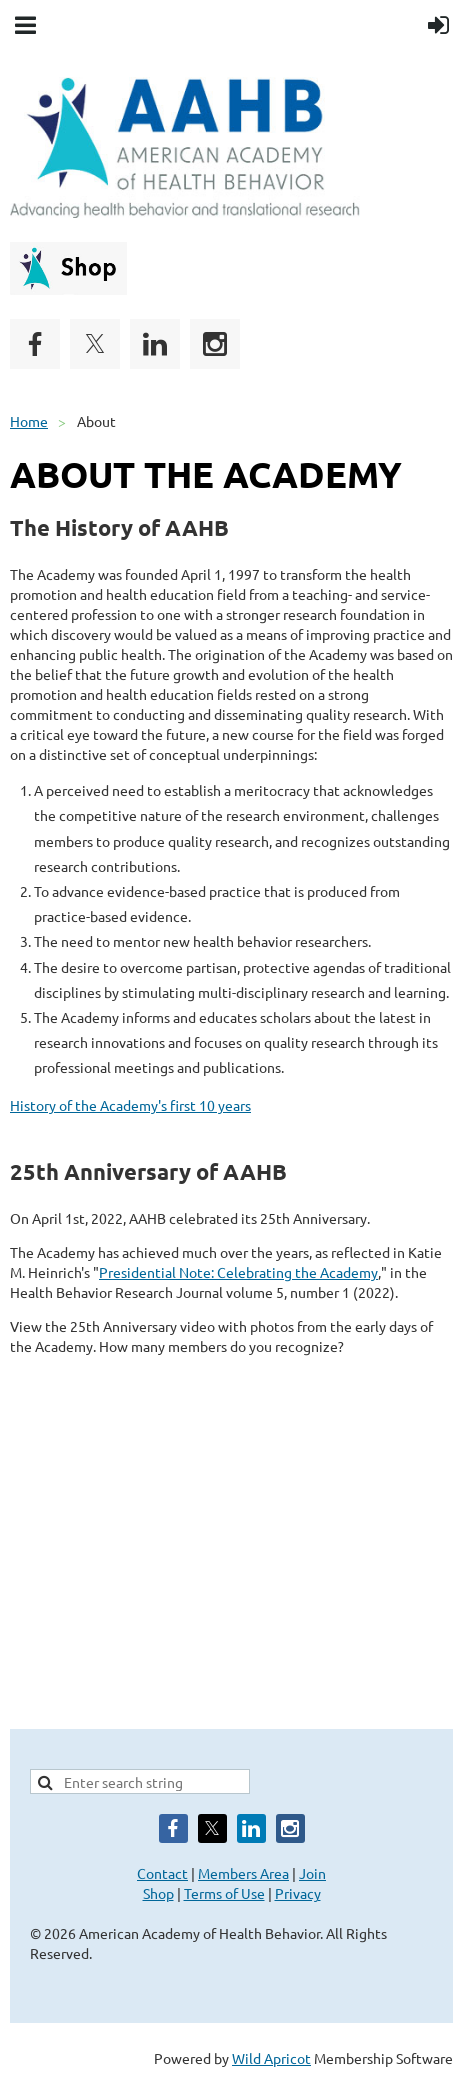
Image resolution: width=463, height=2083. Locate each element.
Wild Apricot (271, 2058)
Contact (162, 1873)
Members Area (243, 1873)
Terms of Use (224, 1893)
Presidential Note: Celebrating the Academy (238, 1272)
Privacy (298, 1893)
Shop (158, 1893)
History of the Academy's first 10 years (130, 1105)
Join (312, 1873)
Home (29, 421)
